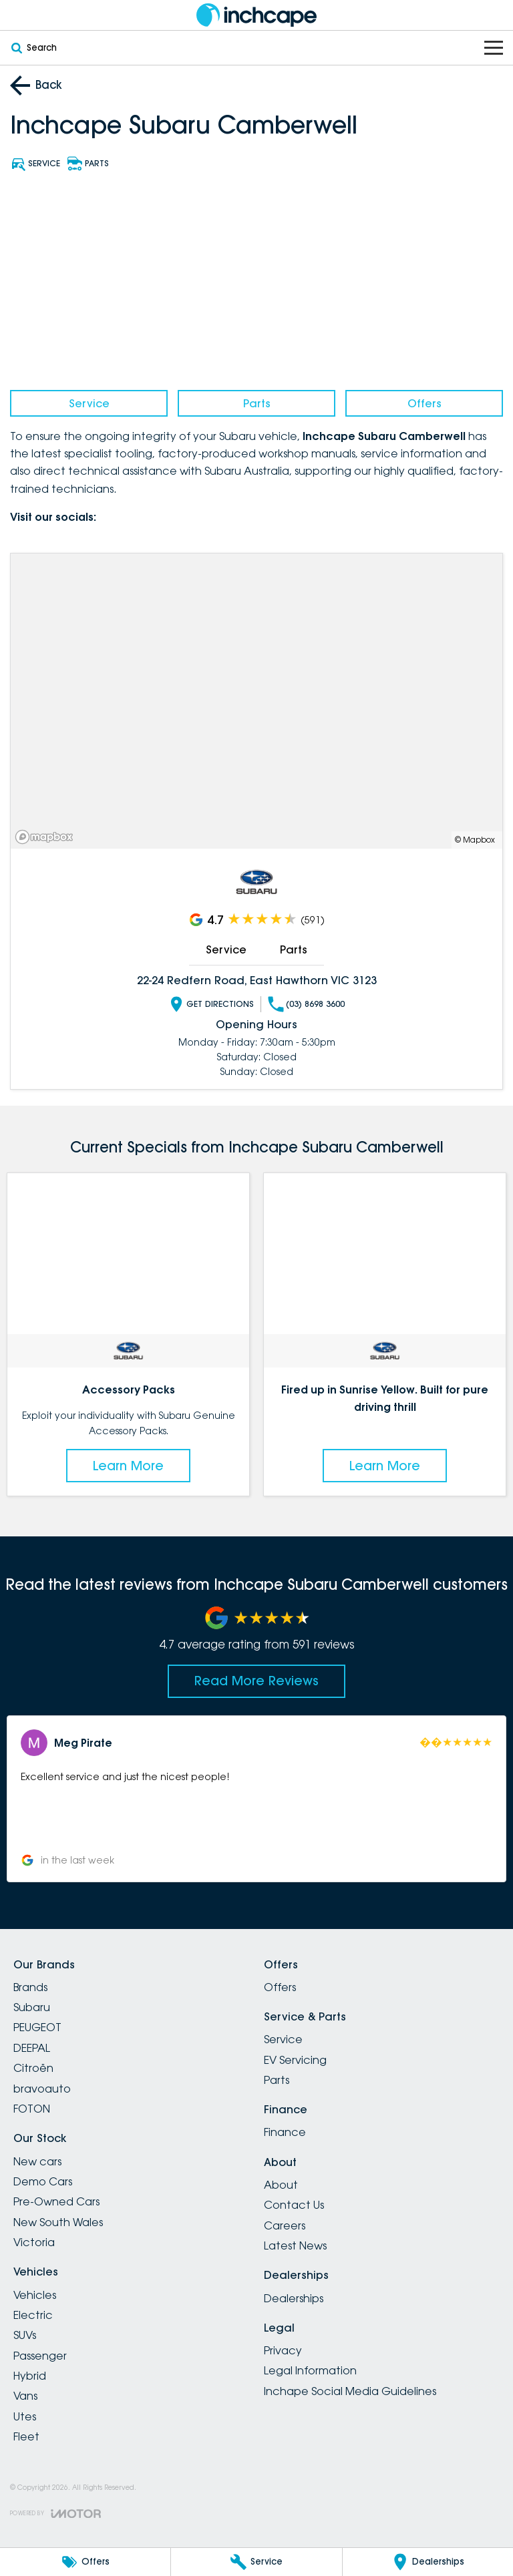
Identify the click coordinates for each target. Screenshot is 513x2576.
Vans (25, 2395)
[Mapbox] (46, 836)
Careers (284, 2225)
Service (89, 403)
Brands (30, 1987)
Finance (285, 2132)
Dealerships (293, 2298)
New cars (37, 2161)
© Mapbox (475, 839)
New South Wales (58, 2222)
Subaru (31, 2007)
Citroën (33, 2068)
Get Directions (211, 1004)
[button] (256, 1798)
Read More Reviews (256, 1681)
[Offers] (85, 2562)
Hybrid (29, 2375)
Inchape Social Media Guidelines (350, 2391)
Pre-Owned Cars (56, 2201)
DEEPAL (31, 2048)
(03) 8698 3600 (306, 1004)
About (281, 2184)
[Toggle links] (55, 2513)
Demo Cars (42, 2181)
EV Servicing (295, 2060)
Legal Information (310, 2370)
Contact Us (294, 2204)
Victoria (34, 2242)
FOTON (31, 2108)
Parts (257, 403)
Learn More (128, 1466)
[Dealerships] (428, 2562)
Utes (24, 2416)
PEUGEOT (37, 2027)
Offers (424, 403)
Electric (33, 2315)
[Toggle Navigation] (493, 48)
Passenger (40, 2355)
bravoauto (42, 2088)
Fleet (26, 2436)
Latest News (295, 2245)
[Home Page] (256, 15)
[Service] (256, 2562)
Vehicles (34, 2295)
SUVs (24, 2335)
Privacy (283, 2350)
